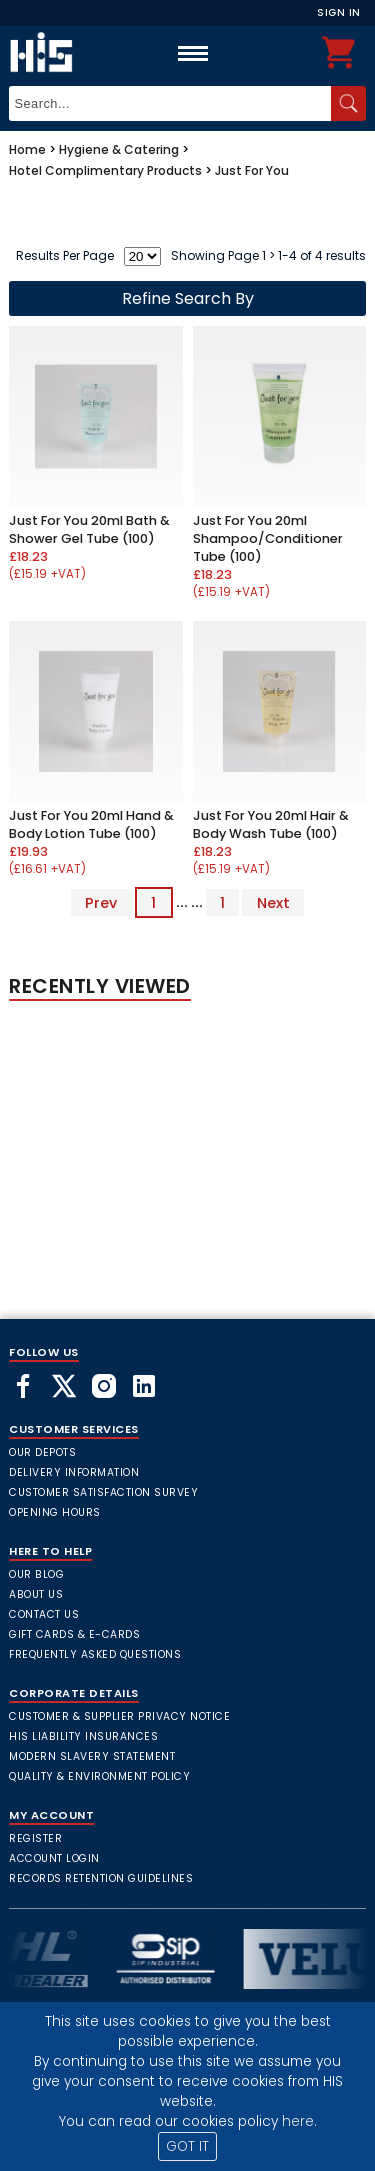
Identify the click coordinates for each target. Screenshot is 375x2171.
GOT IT (187, 2146)
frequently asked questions (95, 1654)
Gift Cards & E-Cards (74, 1634)
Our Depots (42, 1452)
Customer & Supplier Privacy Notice (119, 1716)
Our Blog (36, 1574)
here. (299, 2121)
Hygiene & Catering (119, 149)
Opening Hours (55, 1512)
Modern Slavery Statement (92, 1756)
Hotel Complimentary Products (105, 170)
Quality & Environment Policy (99, 1776)
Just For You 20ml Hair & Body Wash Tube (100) (271, 824)
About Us (36, 1594)
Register (35, 1838)
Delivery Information (74, 1472)
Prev (101, 902)
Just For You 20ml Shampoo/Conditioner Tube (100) (268, 538)
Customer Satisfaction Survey (103, 1492)
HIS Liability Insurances (83, 1736)
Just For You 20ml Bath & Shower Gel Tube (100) (89, 529)
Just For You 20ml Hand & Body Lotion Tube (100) (91, 824)
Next (273, 902)
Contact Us (44, 1614)
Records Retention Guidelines (101, 1878)
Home (27, 149)
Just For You (252, 170)
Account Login (54, 1858)
